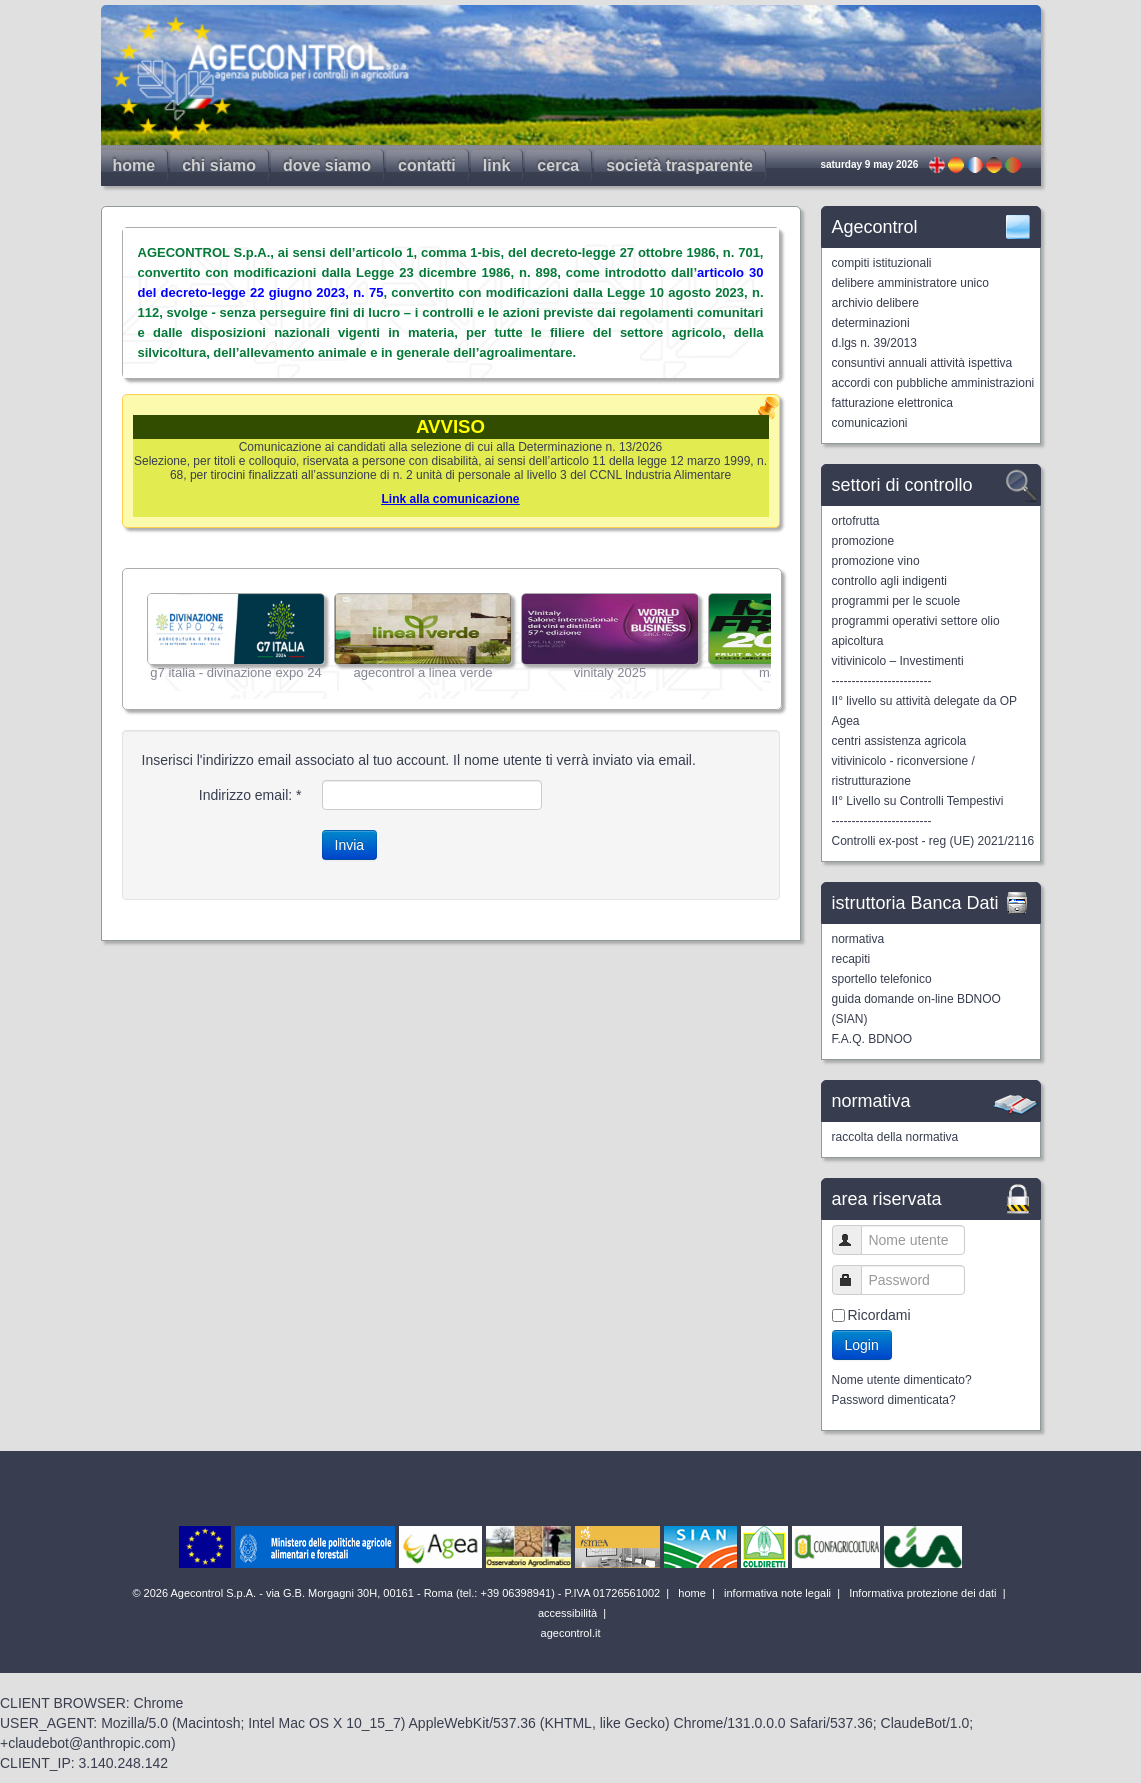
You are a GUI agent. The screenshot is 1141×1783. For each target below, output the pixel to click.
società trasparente (679, 165)
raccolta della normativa (895, 1137)
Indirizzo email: (250, 795)
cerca (558, 165)
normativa (858, 939)
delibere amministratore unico (910, 283)
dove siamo (327, 165)
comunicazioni (870, 423)
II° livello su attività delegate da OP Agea (924, 711)
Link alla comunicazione (450, 499)
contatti (427, 165)
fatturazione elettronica (892, 403)
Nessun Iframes (452, 639)
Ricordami (879, 1315)
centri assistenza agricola (899, 741)
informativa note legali (776, 1593)
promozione (863, 541)
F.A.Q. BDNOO (872, 1039)
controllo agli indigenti (889, 581)
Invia (350, 845)
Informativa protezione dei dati (921, 1593)
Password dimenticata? (894, 1400)
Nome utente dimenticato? (902, 1380)
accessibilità (566, 1613)
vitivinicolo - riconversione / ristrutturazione (903, 771)
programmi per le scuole (896, 601)
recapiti (851, 959)
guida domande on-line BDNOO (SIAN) (916, 1009)
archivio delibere (875, 303)
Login (862, 1345)
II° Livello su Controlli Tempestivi (918, 801)
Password (855, 1279)
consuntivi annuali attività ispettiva (922, 363)
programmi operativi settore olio (916, 621)
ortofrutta (856, 521)
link (497, 165)
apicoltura (858, 641)
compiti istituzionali (882, 263)
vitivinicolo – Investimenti (898, 661)
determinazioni (871, 323)
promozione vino (876, 561)
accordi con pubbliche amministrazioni (933, 383)
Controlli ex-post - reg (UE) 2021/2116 (933, 841)
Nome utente (855, 1239)
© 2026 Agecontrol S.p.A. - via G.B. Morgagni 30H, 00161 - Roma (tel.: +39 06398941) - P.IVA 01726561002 (397, 1593)
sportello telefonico (882, 979)
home (134, 165)
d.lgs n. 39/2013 (874, 343)
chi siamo (219, 165)
